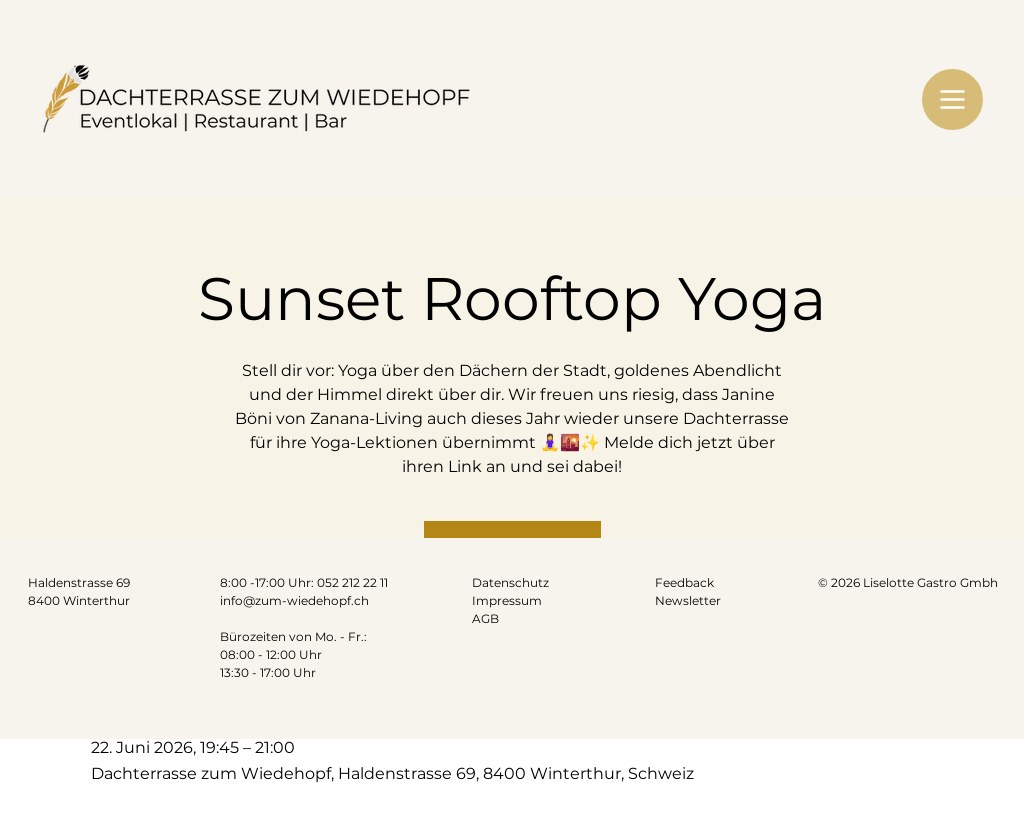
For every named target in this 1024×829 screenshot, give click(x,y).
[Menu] (952, 99)
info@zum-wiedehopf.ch (294, 600)
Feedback (684, 582)
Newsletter (688, 600)
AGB (485, 618)
